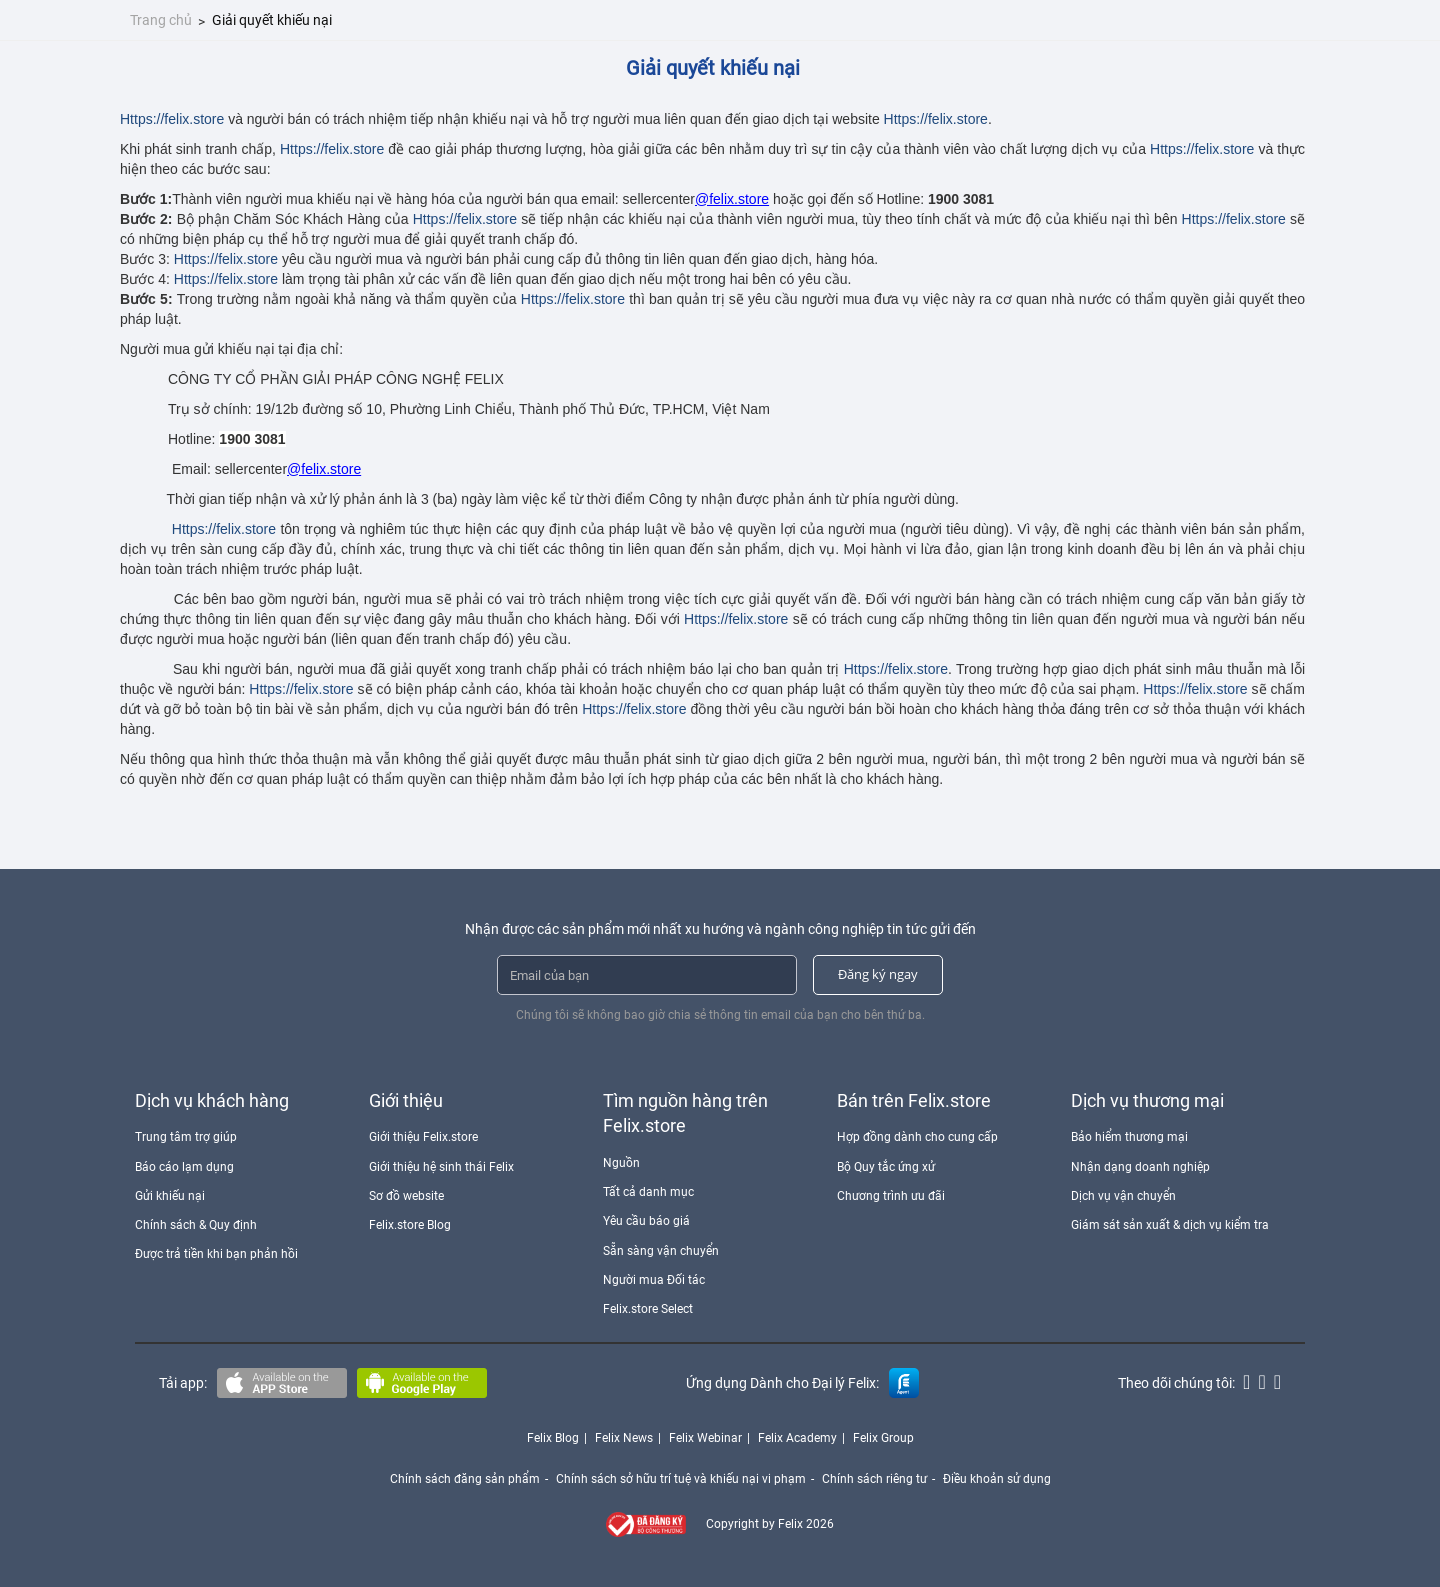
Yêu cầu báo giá (646, 1221)
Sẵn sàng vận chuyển (661, 1251)
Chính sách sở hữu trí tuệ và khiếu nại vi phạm (681, 1479)
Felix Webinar (705, 1438)
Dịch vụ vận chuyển (1123, 1196)
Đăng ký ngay (878, 974)
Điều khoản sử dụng (997, 1479)
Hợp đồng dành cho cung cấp (917, 1137)
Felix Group (883, 1438)
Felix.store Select (648, 1309)
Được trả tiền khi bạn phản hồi (216, 1254)
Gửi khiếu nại (170, 1196)
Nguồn (621, 1163)
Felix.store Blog (410, 1225)
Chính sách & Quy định (196, 1225)
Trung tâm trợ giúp (186, 1137)
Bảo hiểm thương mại (1129, 1137)
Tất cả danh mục (648, 1192)
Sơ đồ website (406, 1196)
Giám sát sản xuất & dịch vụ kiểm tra (1170, 1225)
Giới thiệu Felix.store (423, 1137)
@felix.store (732, 199)
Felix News (624, 1438)
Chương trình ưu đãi (891, 1196)
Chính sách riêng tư (874, 1479)
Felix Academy (797, 1438)
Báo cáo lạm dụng (184, 1167)
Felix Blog (553, 1438)
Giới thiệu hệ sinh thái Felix (441, 1167)
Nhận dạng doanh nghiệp (1140, 1167)
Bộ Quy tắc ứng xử (886, 1167)
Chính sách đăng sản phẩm (465, 1479)
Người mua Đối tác (654, 1280)
